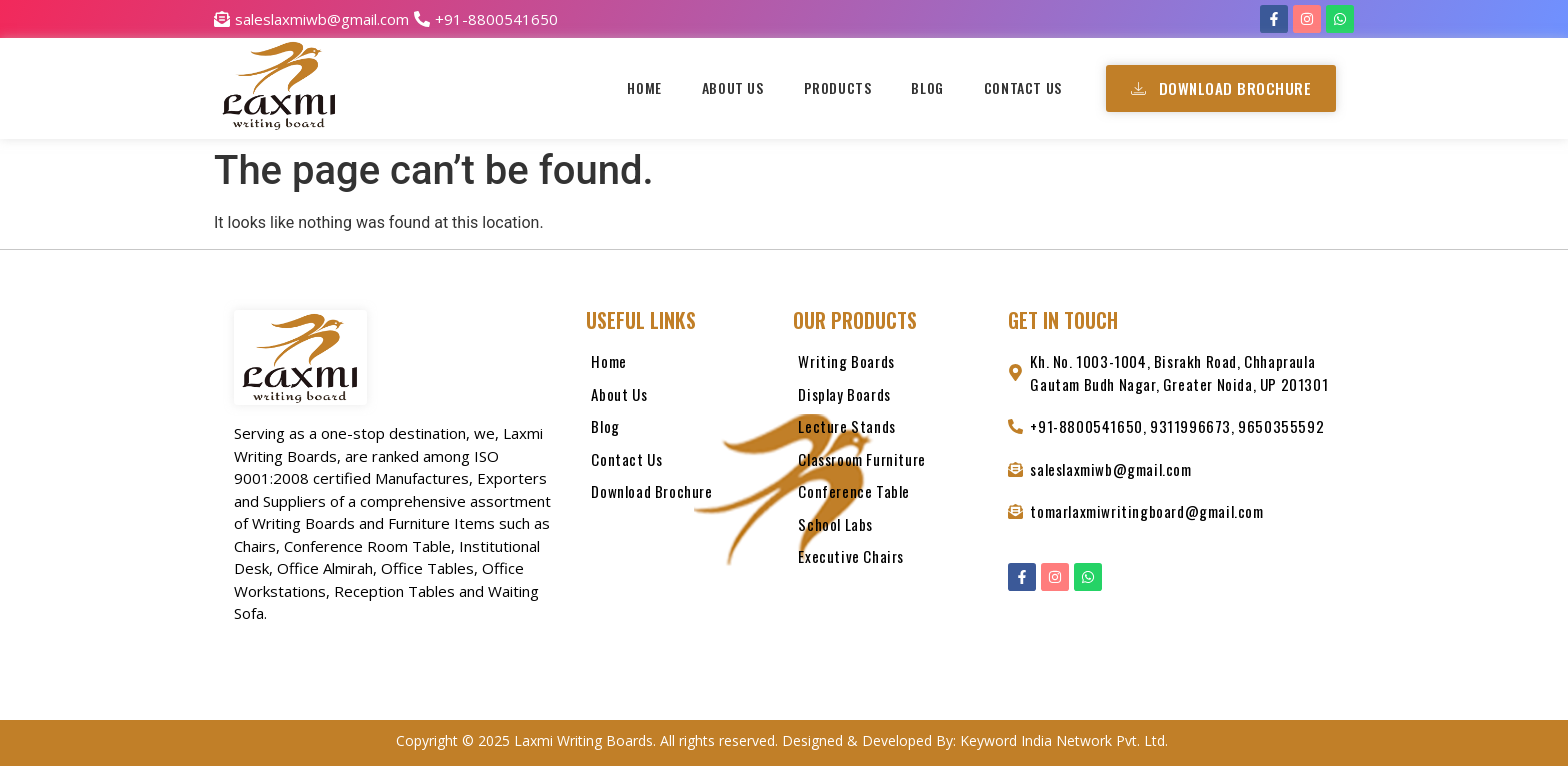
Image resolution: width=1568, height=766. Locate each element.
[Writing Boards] (890, 366)
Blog (927, 87)
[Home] (679, 366)
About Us (733, 87)
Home (644, 87)
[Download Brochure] (679, 496)
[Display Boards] (890, 399)
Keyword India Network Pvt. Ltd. (1066, 740)
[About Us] (679, 399)
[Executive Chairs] (890, 561)
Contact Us (1023, 87)
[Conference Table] (890, 496)
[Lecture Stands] (890, 431)
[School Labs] (890, 529)
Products (838, 87)
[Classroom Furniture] (890, 464)
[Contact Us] (679, 464)
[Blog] (679, 431)
